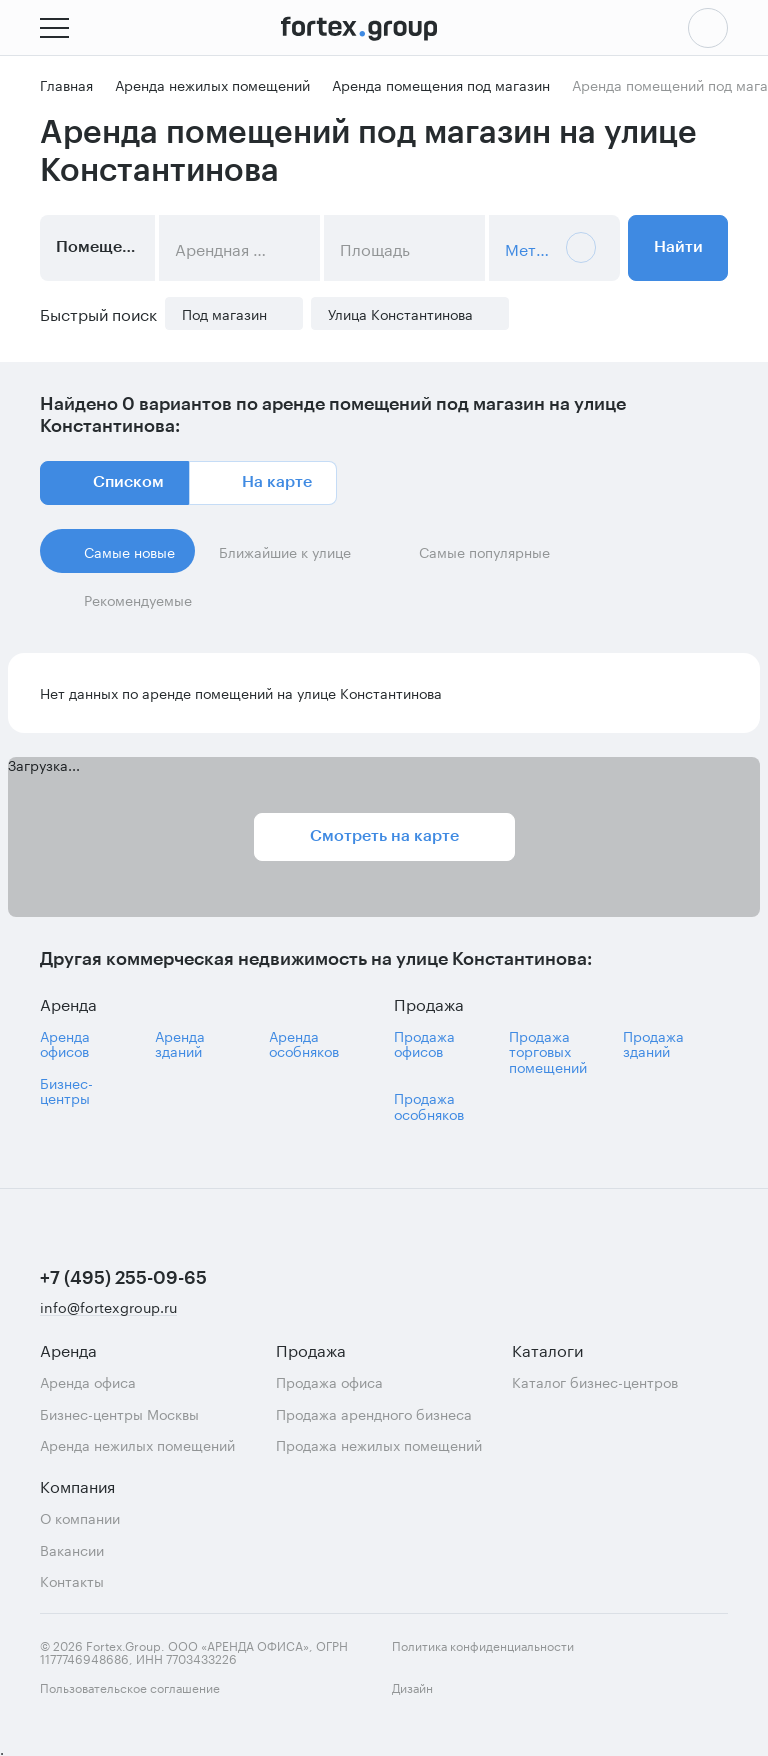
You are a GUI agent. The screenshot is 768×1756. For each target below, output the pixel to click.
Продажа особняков (429, 1105)
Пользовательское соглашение (130, 1686)
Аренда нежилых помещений (137, 1444)
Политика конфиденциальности (483, 1644)
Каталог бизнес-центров (595, 1381)
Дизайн (430, 1698)
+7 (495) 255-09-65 (123, 1278)
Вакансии (72, 1549)
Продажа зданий (653, 1043)
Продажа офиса (329, 1381)
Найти (678, 247)
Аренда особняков (304, 1043)
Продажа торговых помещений (548, 1051)
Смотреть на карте (384, 836)
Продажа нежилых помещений (379, 1444)
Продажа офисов (424, 1043)
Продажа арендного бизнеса (374, 1413)
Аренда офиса (88, 1381)
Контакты (72, 1580)
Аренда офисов (65, 1043)
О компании (80, 1517)
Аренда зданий (180, 1043)
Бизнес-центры (66, 1090)
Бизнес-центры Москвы (119, 1413)
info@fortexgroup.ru (108, 1307)
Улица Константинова (400, 313)
